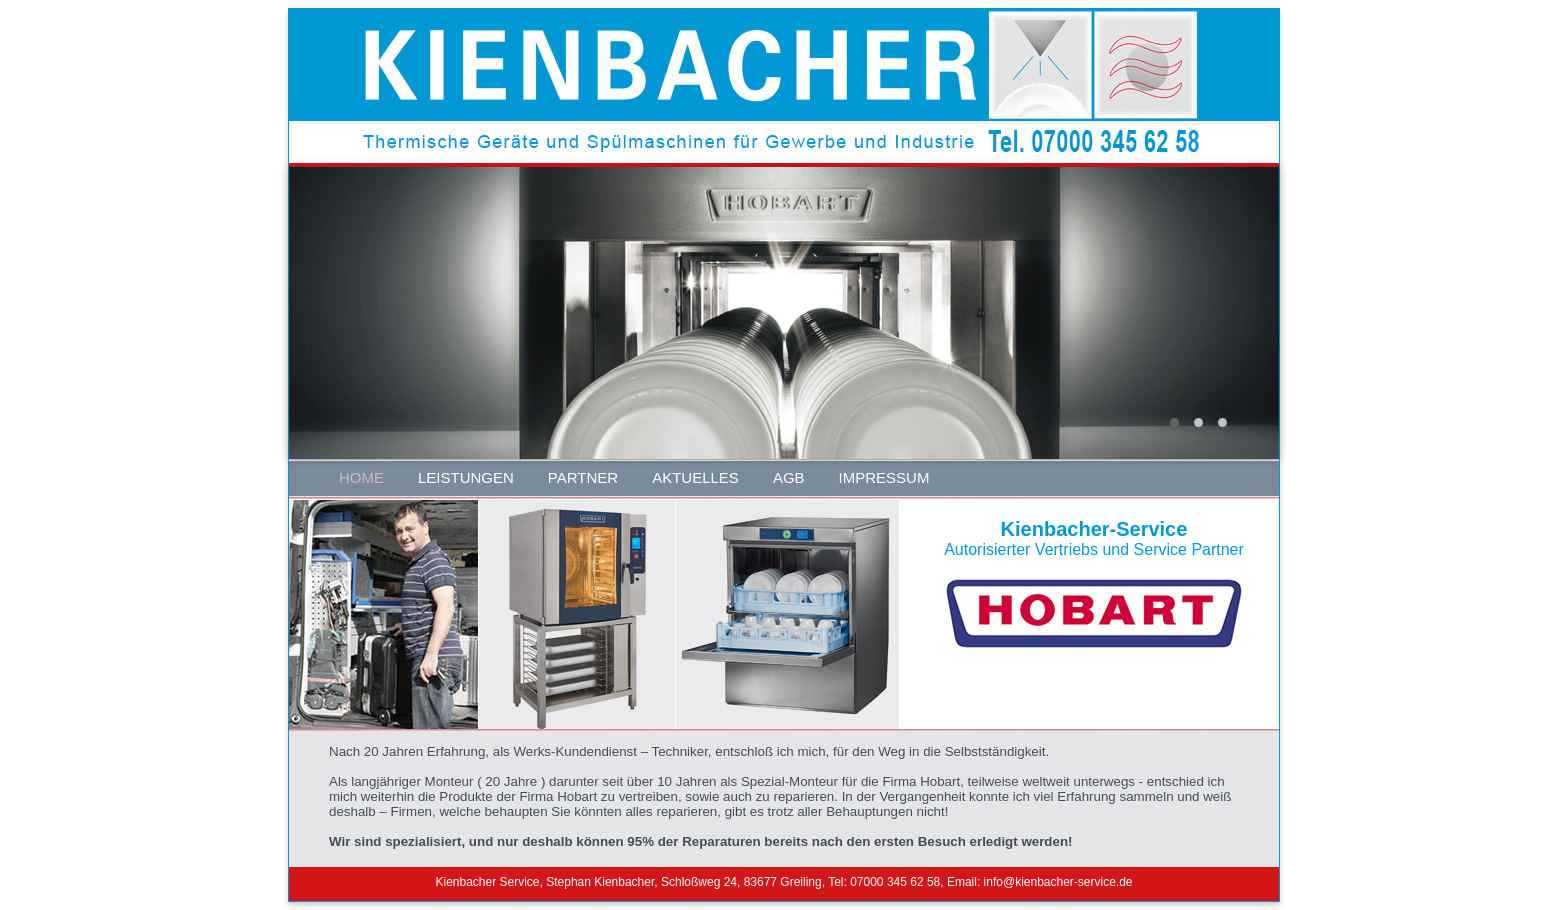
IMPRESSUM (884, 477)
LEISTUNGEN (466, 477)
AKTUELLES (695, 477)
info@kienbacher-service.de (1058, 882)
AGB (789, 477)
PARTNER (583, 477)
